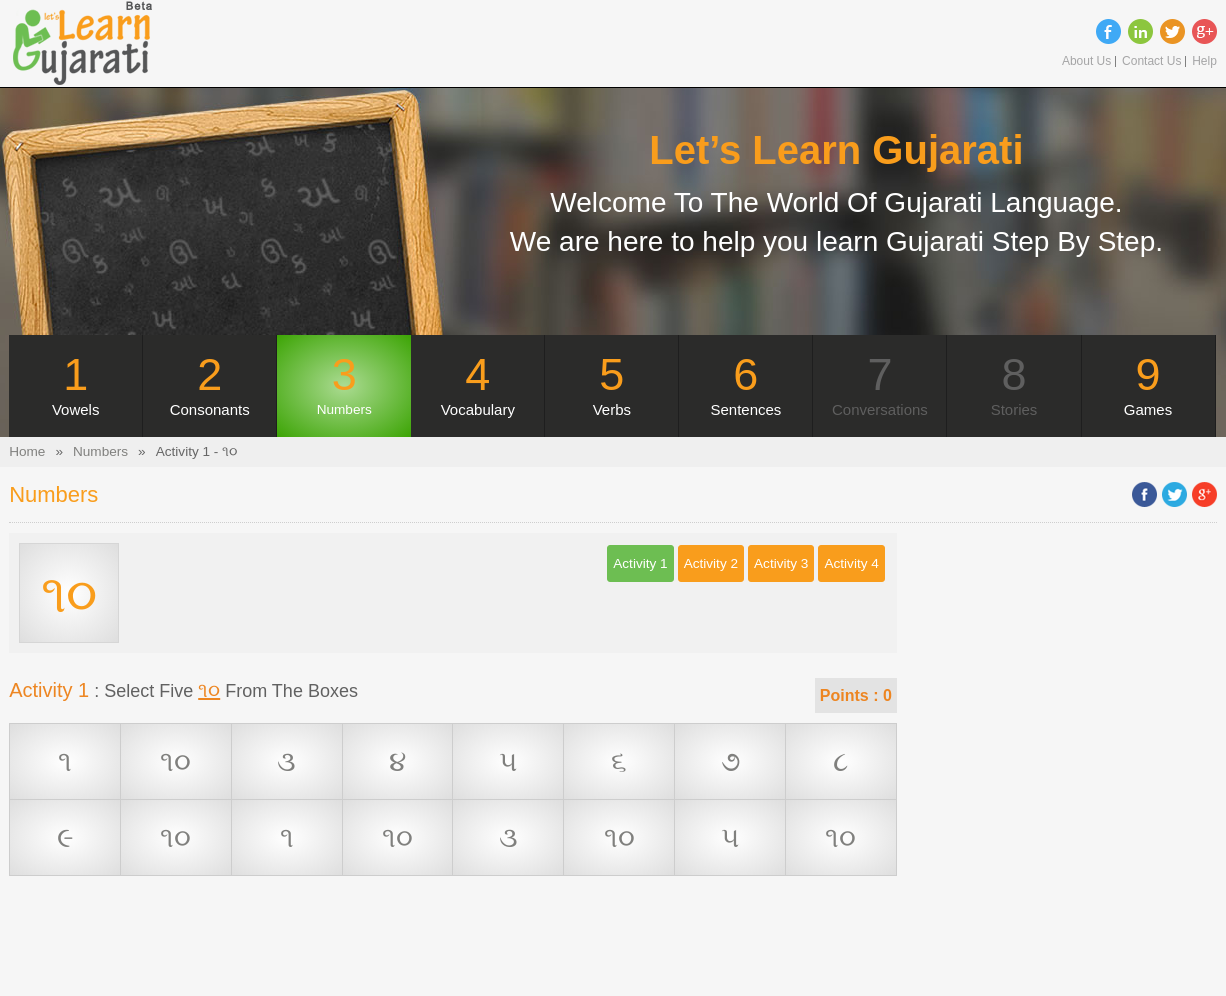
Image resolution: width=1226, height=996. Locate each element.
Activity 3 (781, 563)
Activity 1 (640, 563)
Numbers (100, 451)
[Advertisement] (453, 951)
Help (1204, 61)
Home (27, 451)
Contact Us (1151, 61)
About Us (1086, 61)
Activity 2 (711, 563)
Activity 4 (851, 563)
